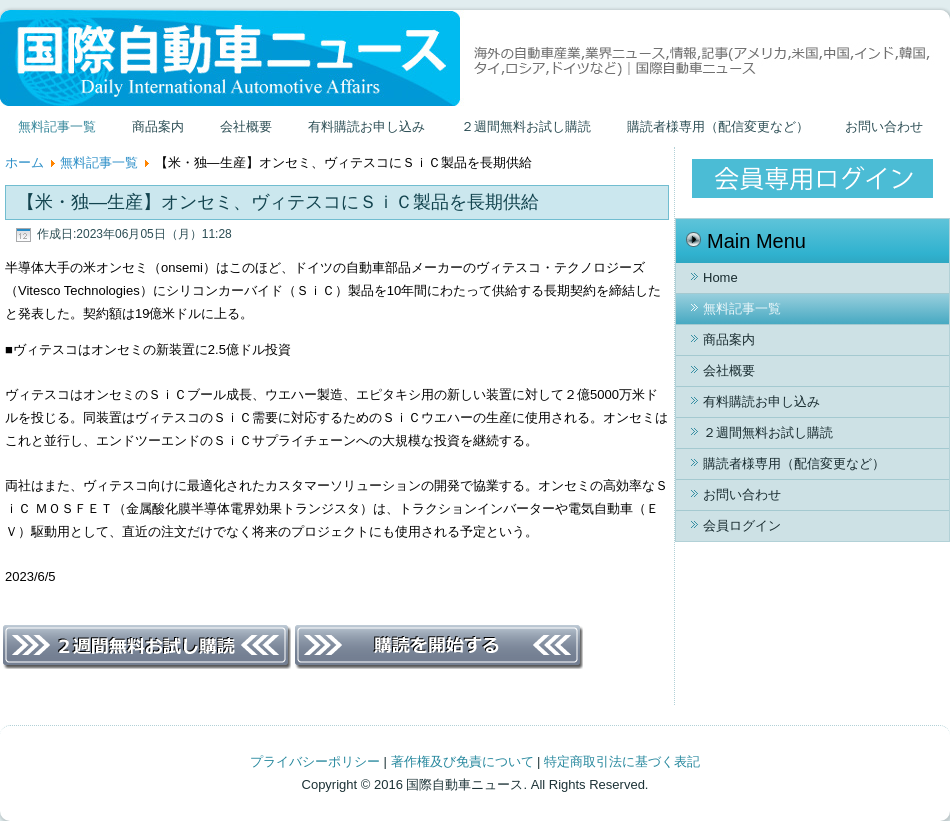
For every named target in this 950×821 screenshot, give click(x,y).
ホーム (24, 162)
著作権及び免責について (462, 761)
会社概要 (246, 126)
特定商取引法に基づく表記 (622, 761)
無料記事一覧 (57, 126)
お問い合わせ (884, 126)
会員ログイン (742, 525)
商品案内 (158, 126)
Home (720, 277)
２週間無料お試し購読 (526, 126)
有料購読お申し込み (366, 126)
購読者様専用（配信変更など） (718, 126)
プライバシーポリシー (315, 761)
